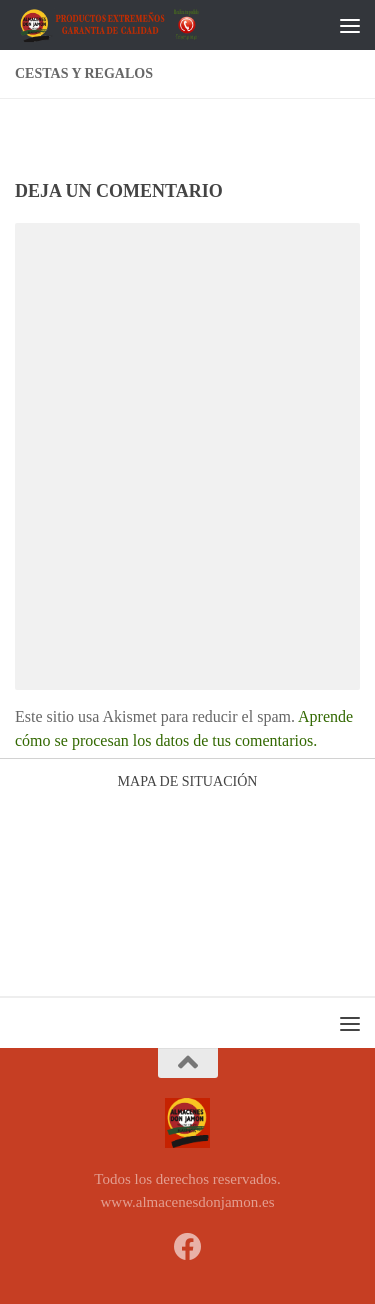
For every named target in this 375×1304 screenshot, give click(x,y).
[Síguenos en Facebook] (188, 1247)
